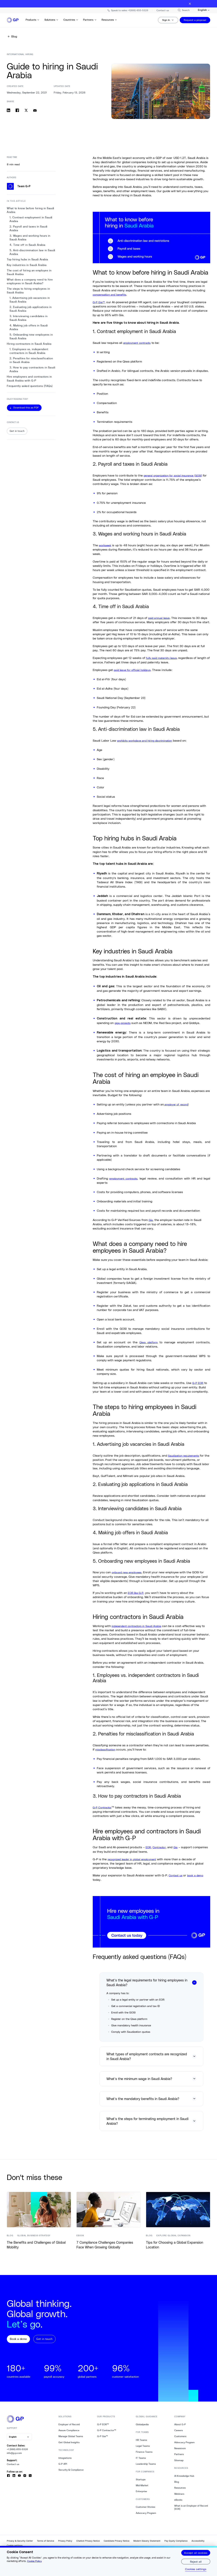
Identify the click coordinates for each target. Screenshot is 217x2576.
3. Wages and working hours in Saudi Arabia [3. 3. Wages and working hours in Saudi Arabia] (29, 237)
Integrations (65, 2462)
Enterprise (141, 2495)
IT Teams (141, 2462)
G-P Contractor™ (106, 2434)
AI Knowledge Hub (184, 2480)
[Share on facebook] (17, 110)
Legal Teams (143, 2450)
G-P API (62, 2468)
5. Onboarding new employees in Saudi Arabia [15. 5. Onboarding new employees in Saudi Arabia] (31, 336)
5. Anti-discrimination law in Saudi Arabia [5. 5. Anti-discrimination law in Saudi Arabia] (32, 252)
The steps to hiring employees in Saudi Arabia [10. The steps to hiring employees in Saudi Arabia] (28, 290)
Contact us (13, 2468)
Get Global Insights (69, 2446)
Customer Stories (145, 2511)
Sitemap (178, 2464)
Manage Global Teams (70, 2440)
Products (38, 19)
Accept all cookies (195, 2552)
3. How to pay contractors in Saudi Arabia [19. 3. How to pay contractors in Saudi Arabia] (32, 369)
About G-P (180, 2428)
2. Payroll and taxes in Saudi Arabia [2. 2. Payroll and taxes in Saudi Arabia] (28, 228)
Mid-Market (142, 2489)
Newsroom (180, 2452)
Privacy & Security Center (20, 2545)
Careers (178, 2434)
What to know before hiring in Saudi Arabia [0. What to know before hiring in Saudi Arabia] (30, 210)
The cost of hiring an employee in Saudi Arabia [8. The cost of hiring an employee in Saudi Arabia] (29, 272)
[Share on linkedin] (8, 110)
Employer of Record (69, 2428)
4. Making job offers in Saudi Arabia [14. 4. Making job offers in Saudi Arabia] (28, 327)
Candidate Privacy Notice (116, 2545)
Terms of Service (45, 2545)
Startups (140, 2483)
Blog (176, 2486)
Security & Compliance (71, 2474)
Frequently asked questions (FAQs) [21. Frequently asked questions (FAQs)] (30, 386)
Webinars (179, 2498)
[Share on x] (26, 110)
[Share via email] (35, 110)
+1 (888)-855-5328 (17, 2453)
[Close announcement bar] (190, 3)
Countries (76, 19)
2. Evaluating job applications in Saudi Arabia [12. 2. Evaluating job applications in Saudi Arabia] (30, 308)
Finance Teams (144, 2456)
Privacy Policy (65, 2545)
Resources (114, 19)
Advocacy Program (146, 2517)
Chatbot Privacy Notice (88, 2545)
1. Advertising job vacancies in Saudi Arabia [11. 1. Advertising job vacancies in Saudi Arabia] (29, 299)
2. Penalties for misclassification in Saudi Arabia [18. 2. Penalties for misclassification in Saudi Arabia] (31, 360)
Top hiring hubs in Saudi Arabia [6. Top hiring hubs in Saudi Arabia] (27, 259)
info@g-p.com (14, 2457)
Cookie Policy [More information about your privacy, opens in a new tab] (34, 2561)
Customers (180, 2440)
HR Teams (141, 2444)
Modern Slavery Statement (146, 2545)
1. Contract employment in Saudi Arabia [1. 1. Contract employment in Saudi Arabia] (30, 219)
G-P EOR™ (103, 2428)
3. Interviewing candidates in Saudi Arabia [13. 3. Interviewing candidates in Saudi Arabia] (28, 318)
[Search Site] (183, 10)
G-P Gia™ (102, 2440)
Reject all (196, 2561)
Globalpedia (142, 2428)
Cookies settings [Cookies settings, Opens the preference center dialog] (195, 2569)
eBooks (178, 2504)
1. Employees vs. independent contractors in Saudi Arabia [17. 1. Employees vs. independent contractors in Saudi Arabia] (28, 351)
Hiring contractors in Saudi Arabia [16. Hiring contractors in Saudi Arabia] (29, 343)
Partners (95, 19)
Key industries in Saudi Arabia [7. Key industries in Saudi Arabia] (26, 265)
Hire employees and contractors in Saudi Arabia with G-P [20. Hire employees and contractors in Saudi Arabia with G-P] (29, 378)
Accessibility (198, 2545)
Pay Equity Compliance (176, 2545)
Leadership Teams (146, 2468)
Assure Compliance (68, 2434)
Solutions (57, 19)
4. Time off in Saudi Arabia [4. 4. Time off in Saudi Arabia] (27, 244)
